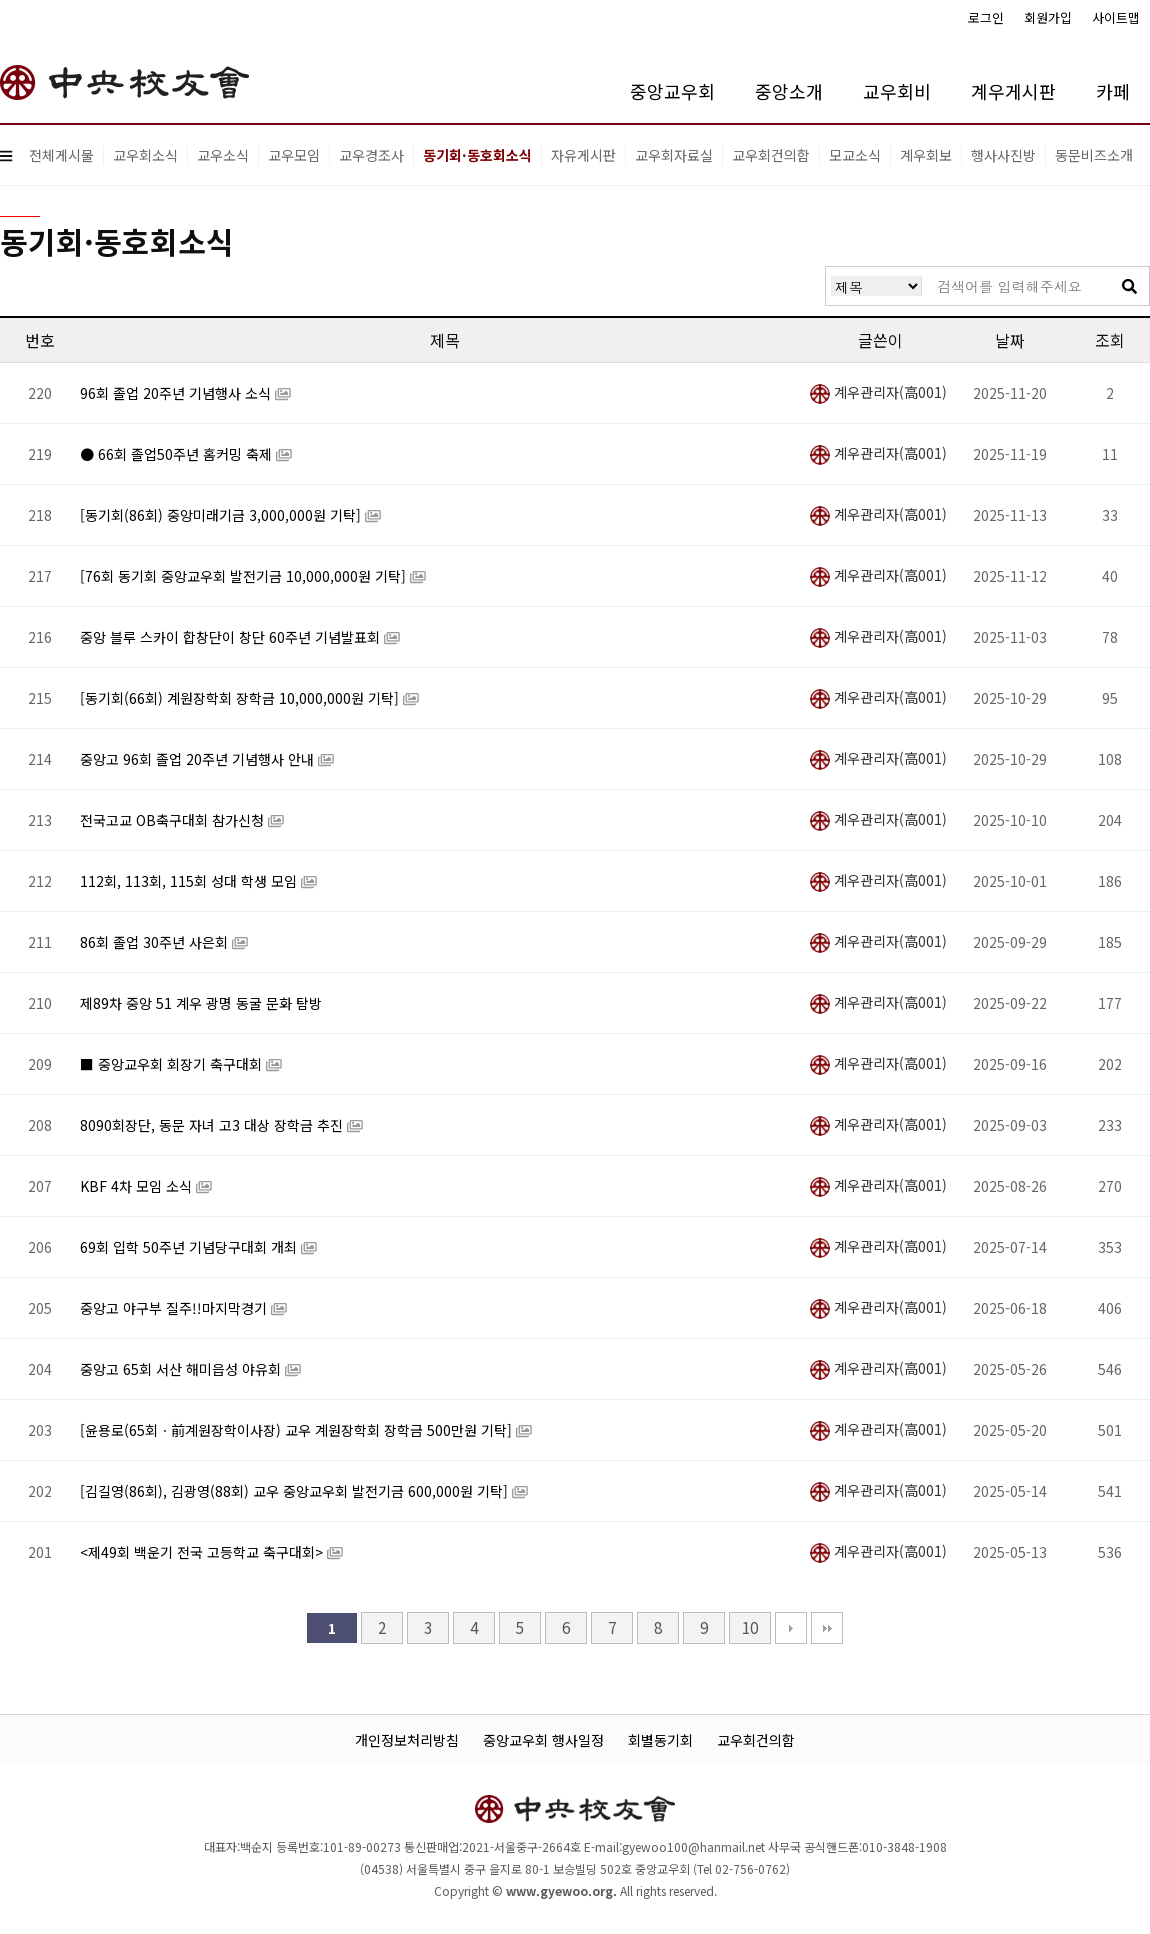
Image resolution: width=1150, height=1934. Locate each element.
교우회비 (897, 91)
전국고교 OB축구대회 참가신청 (174, 820)
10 (750, 1627)
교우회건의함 (771, 155)
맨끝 (827, 1628)
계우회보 (926, 155)
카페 (1113, 91)
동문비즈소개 (1094, 155)
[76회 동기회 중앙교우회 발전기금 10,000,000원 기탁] (245, 576)
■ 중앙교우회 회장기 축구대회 (173, 1064)
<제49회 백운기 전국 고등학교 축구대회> (203, 1552)
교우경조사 (371, 155)
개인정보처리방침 (407, 1740)
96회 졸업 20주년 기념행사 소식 (177, 393)
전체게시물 (61, 155)
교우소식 (223, 155)
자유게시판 (583, 155)
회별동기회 (660, 1740)
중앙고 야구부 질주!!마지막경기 (175, 1308)
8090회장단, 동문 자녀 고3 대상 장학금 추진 (213, 1125)
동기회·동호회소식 (477, 155)
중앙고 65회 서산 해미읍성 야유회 (182, 1369)
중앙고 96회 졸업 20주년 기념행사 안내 (199, 759)
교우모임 (294, 155)
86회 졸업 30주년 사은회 (156, 942)
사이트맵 (1116, 17)
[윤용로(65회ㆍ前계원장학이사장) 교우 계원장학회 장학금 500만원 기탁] (298, 1430)
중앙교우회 (672, 91)
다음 (791, 1628)
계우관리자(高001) (878, 392)
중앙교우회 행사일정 (543, 1740)
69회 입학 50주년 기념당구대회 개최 (190, 1247)
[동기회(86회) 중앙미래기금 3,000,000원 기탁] (222, 515)
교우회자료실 (674, 155)
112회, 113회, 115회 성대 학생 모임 (190, 881)
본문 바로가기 (0, 0)
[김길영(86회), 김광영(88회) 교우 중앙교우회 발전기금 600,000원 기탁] (296, 1491)
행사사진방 (1003, 155)
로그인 (986, 17)
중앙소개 (789, 91)
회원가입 (1048, 17)
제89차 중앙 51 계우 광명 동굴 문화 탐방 (201, 1003)
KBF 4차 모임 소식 (138, 1186)
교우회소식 (145, 155)
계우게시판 (1013, 91)
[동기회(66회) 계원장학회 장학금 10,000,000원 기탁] (241, 698)
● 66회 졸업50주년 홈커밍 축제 (178, 454)
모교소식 (855, 155)
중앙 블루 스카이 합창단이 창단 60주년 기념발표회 (232, 637)
